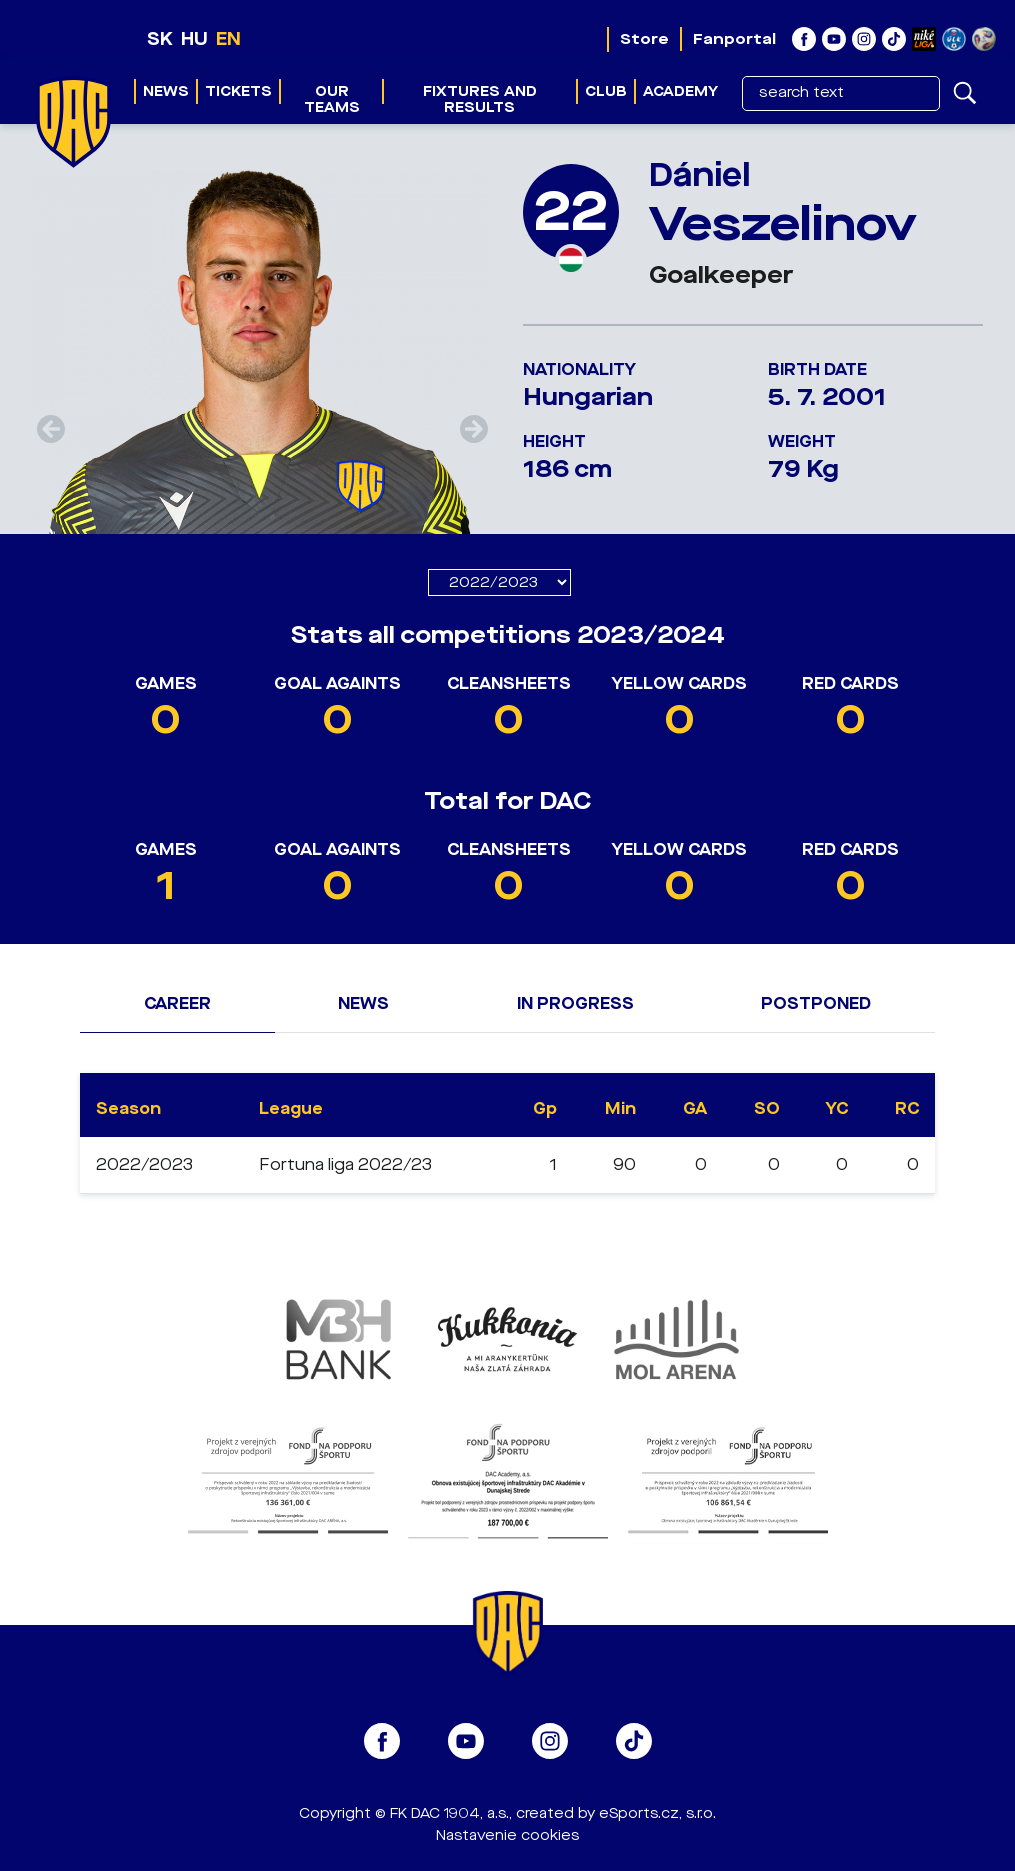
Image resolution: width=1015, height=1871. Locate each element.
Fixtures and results (480, 99)
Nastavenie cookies (507, 1835)
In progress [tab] (575, 1003)
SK (160, 39)
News (166, 91)
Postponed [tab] (816, 1003)
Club (606, 91)
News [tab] (363, 1003)
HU (194, 39)
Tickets (238, 91)
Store (644, 39)
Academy (680, 91)
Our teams (332, 99)
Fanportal (734, 39)
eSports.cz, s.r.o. (657, 1813)
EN (228, 39)
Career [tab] (177, 1003)
